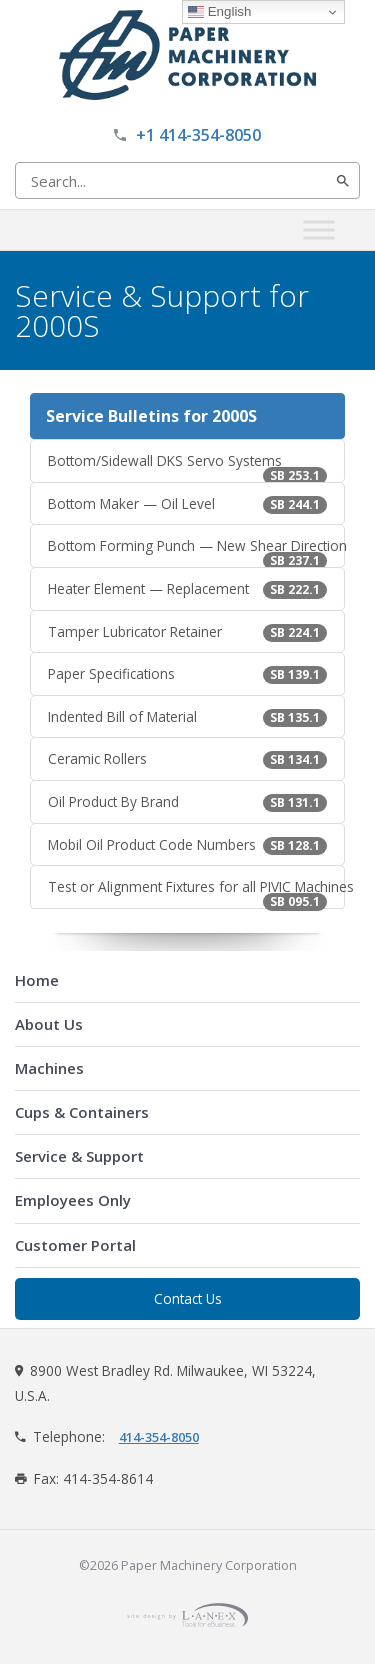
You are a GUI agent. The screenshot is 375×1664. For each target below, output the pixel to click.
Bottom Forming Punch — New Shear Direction (196, 552)
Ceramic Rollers (187, 759)
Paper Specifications (187, 674)
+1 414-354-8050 (198, 135)
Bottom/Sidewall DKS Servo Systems (187, 467)
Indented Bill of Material (187, 717)
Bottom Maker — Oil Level (187, 504)
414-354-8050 (159, 1437)
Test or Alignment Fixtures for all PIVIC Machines (196, 893)
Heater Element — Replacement (187, 589)
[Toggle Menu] (319, 229)
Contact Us (188, 1298)
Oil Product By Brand (187, 802)
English (219, 12)
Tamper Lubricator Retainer (187, 632)
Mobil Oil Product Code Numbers (187, 845)
